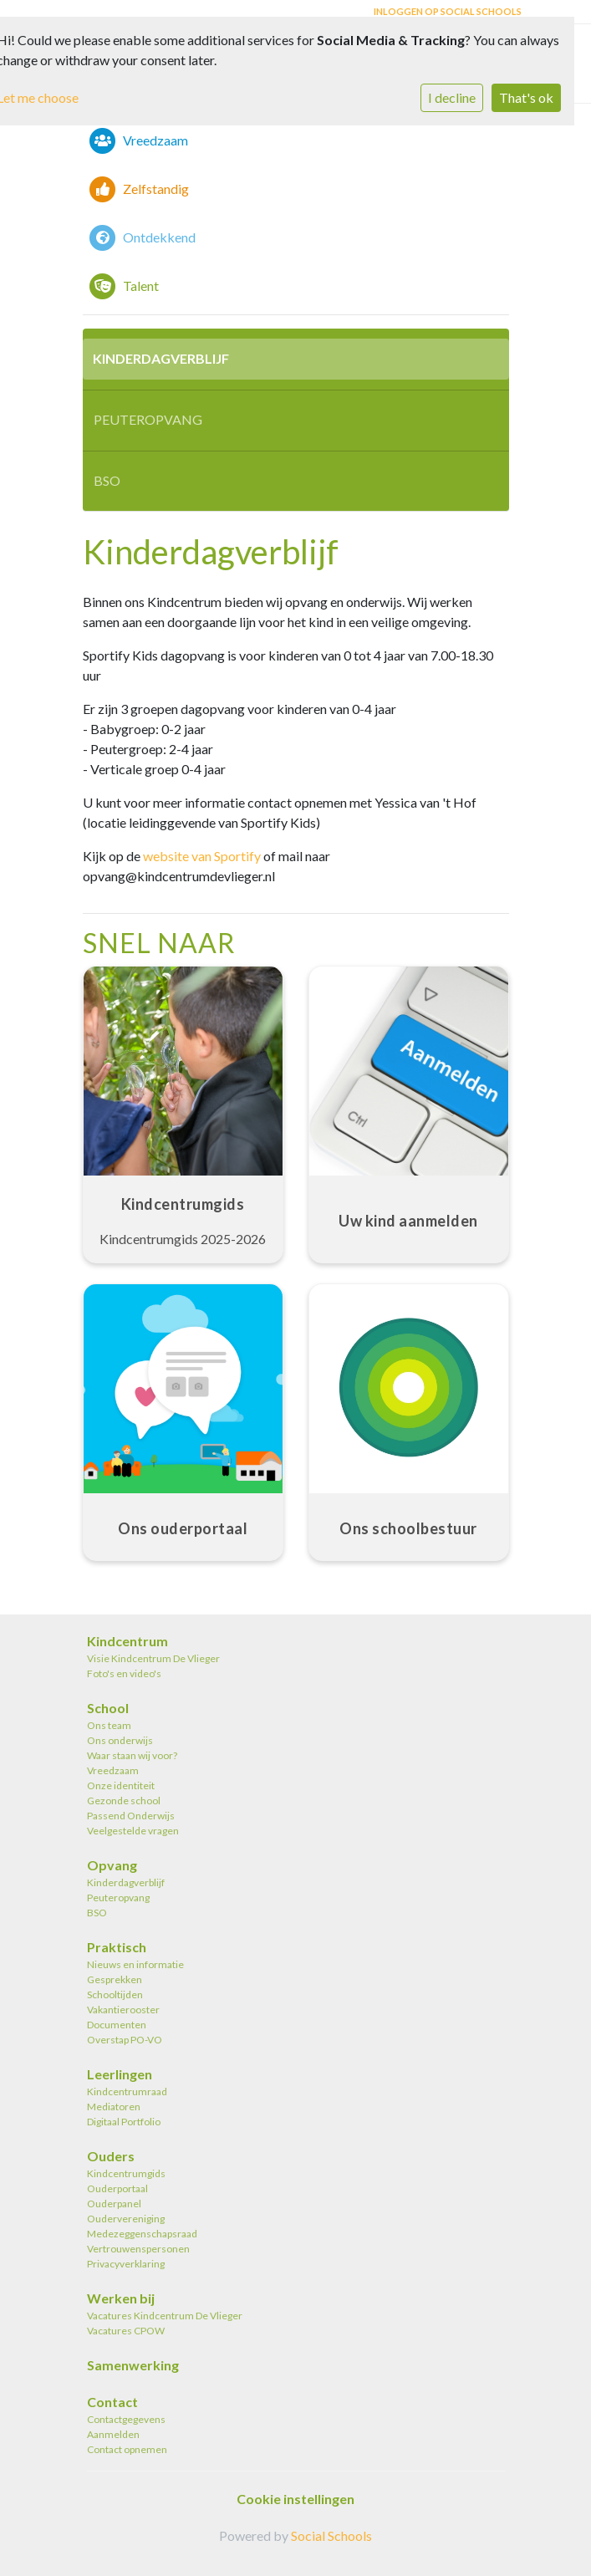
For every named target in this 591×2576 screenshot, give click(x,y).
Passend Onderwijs (131, 1815)
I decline (452, 97)
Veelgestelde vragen (133, 1830)
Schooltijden (115, 1994)
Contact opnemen (127, 2449)
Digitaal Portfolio (123, 2121)
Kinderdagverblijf (161, 358)
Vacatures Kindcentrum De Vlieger (164, 2315)
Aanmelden (113, 2434)
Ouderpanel (114, 2203)
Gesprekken (114, 1979)
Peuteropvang (148, 419)
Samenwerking (133, 2365)
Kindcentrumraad (127, 2091)
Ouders (111, 2156)
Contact (112, 2402)
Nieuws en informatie (135, 1964)
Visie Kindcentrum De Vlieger (153, 1658)
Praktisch (116, 1947)
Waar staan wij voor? (132, 1755)
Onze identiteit (121, 1785)
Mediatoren (113, 2106)
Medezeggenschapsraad (142, 2233)
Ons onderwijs (120, 1740)
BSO (107, 480)
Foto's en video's (124, 1673)
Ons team (109, 1725)
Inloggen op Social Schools (448, 11)
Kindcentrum (127, 1641)
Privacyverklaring (126, 2263)
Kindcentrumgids (126, 2173)
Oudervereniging (126, 2218)
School (108, 1708)
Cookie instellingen (295, 2499)
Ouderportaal (117, 2188)
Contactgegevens (126, 2419)
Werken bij (121, 2298)
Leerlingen (119, 2074)
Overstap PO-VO (124, 2039)
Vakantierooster (123, 2009)
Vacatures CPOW (126, 2330)
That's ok (526, 97)
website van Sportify (202, 856)
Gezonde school (123, 1800)
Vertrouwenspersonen (138, 2248)
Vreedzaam (113, 1770)
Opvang (112, 1865)
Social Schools (331, 2535)
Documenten (116, 2024)
